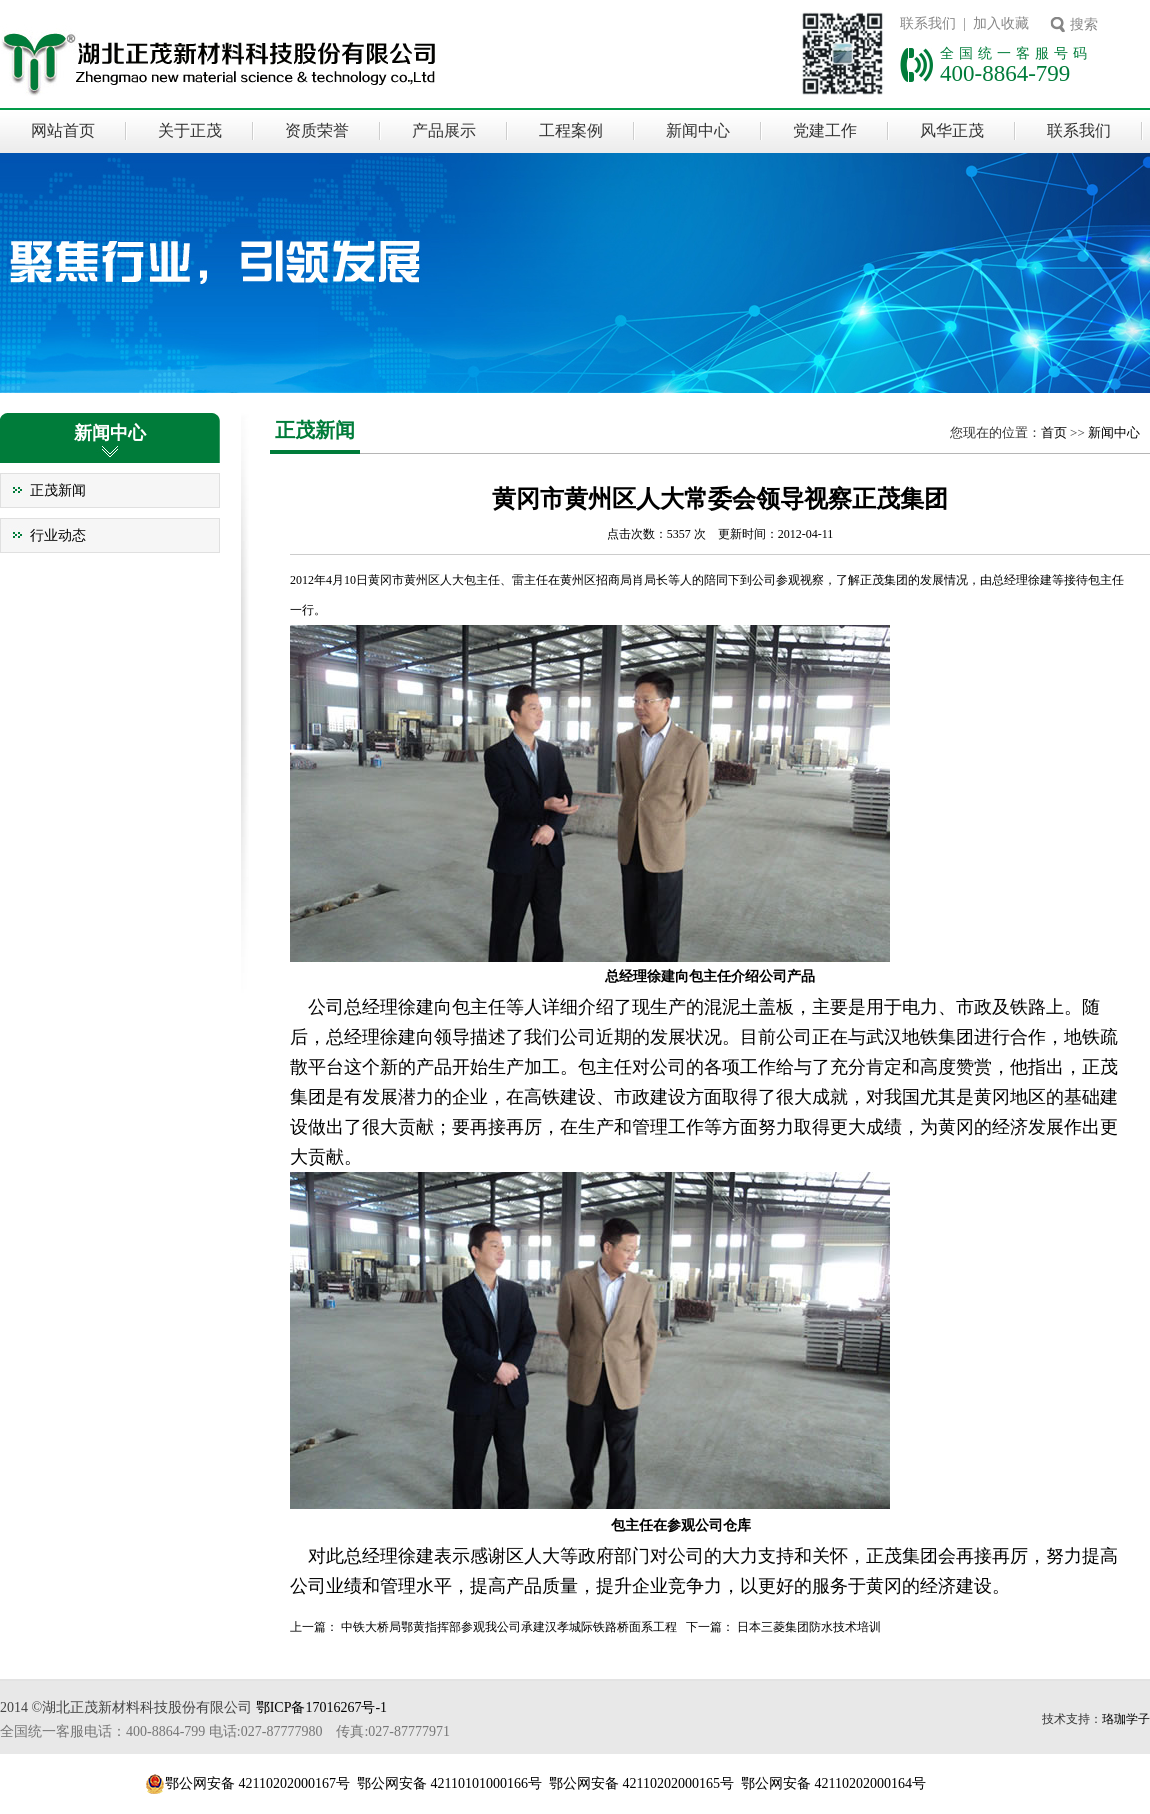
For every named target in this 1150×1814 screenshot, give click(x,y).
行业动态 (58, 535)
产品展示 (444, 130)
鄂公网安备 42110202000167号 (257, 1783)
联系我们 (1079, 130)
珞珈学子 (1126, 1719)
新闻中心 (698, 130)
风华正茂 (952, 130)
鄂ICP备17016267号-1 (321, 1707)
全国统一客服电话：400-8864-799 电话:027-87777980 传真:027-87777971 (225, 1731)
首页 (1054, 432)
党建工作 (825, 130)
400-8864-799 (1005, 73)
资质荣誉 (317, 130)
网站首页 (63, 130)
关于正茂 (190, 130)
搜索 (1084, 24)
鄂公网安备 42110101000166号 (449, 1783)
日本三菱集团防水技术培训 (809, 1627)
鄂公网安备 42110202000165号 (641, 1783)
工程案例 (571, 130)
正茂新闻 (58, 490)
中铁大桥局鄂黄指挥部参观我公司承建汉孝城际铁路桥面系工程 (509, 1627)
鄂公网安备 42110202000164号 (833, 1783)
